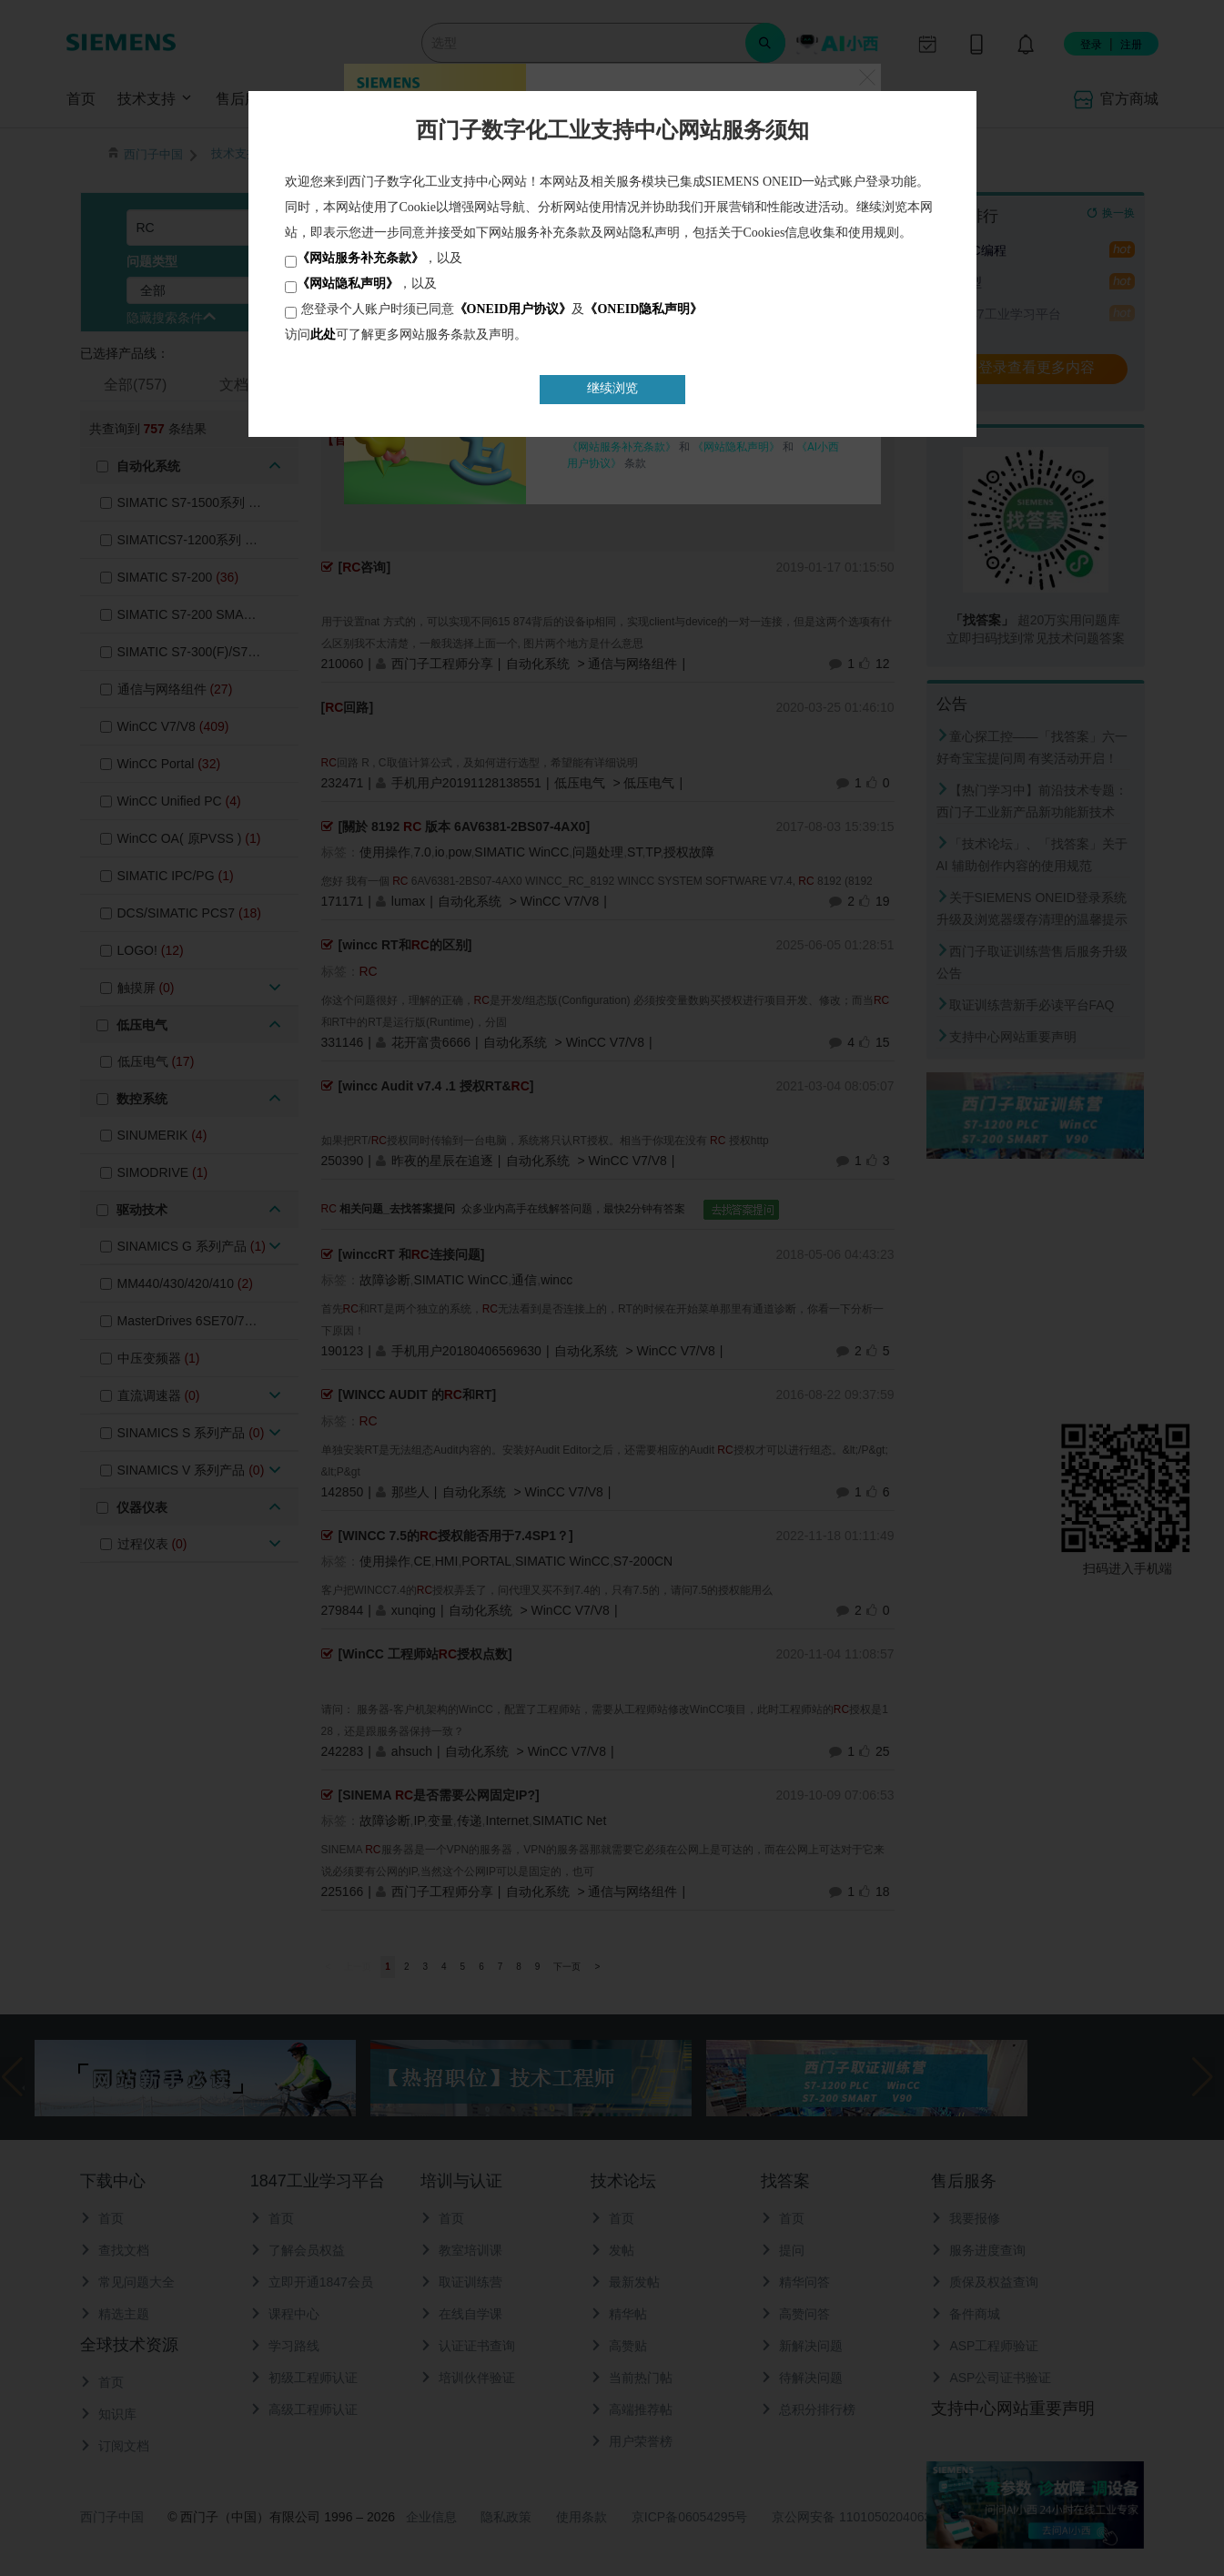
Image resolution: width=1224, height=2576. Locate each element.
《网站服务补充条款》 (360, 258)
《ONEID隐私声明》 (643, 309)
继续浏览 (612, 388)
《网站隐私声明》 (348, 283)
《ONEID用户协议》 (513, 309)
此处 (323, 334)
